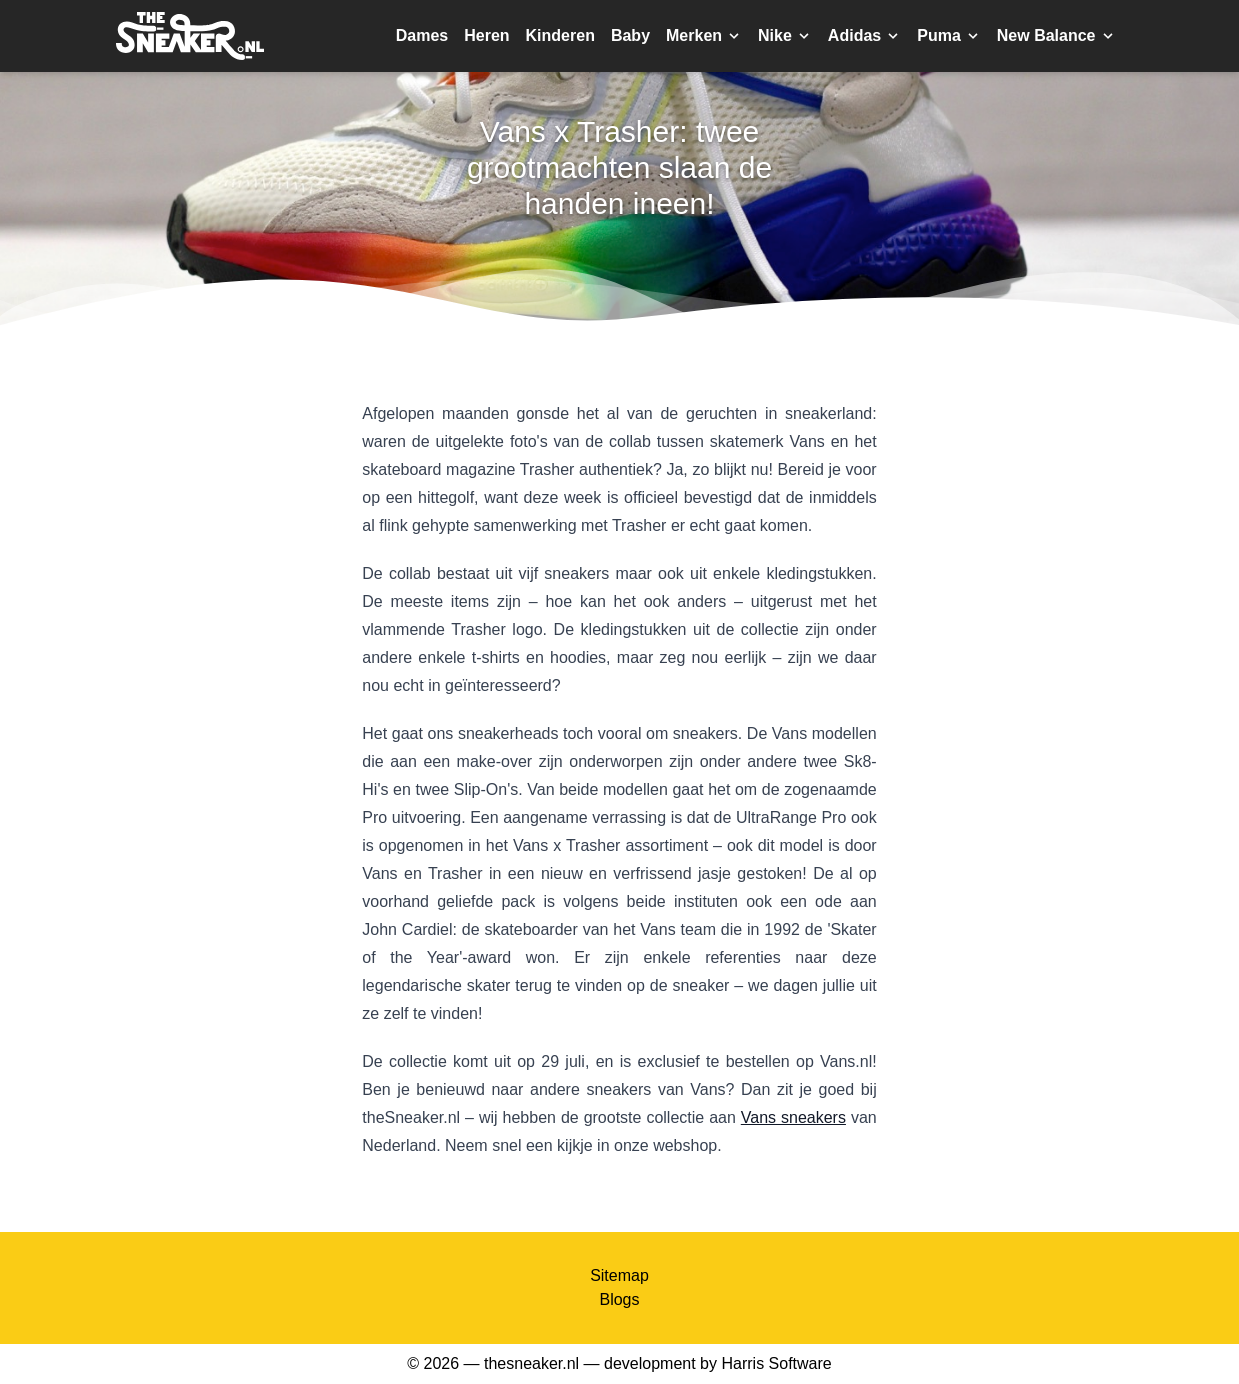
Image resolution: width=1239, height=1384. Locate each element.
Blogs (619, 1299)
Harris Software (776, 1363)
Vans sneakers (793, 1117)
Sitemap (619, 1275)
